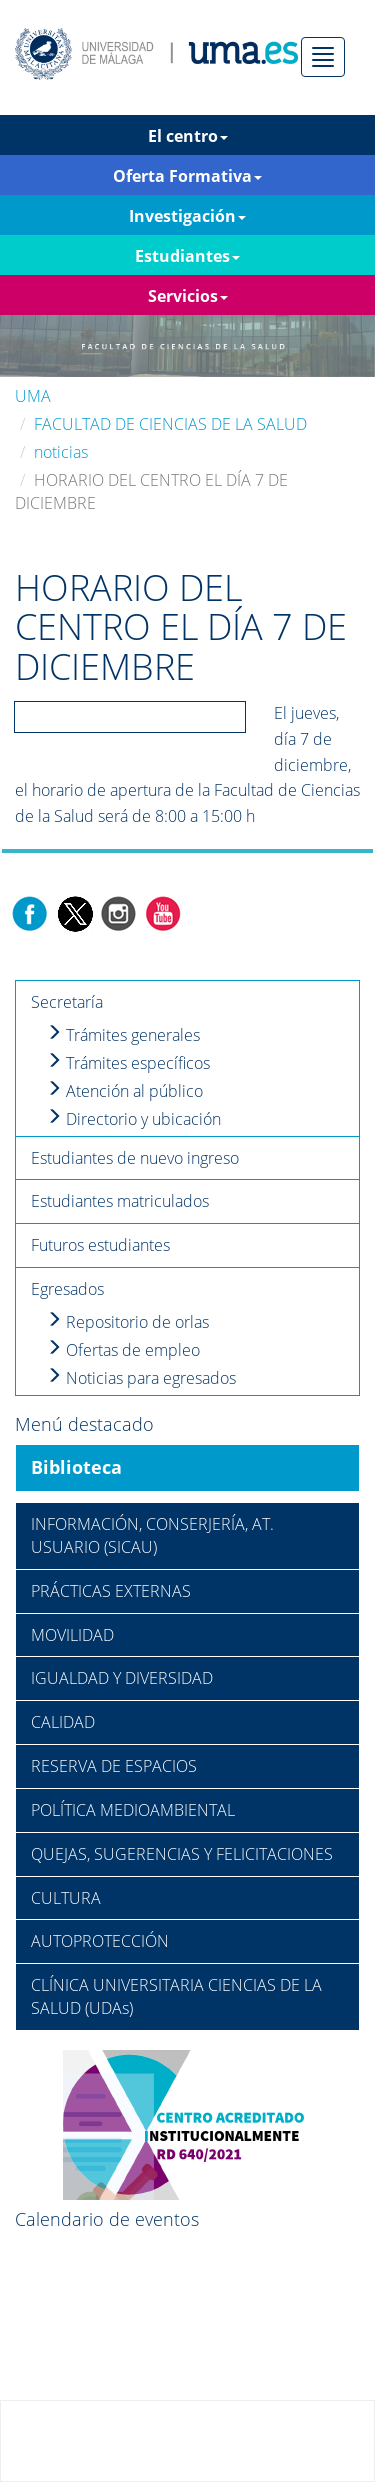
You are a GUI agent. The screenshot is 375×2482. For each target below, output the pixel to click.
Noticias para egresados (141, 1378)
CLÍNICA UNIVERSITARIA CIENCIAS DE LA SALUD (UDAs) (176, 1996)
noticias (61, 452)
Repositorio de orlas (127, 1322)
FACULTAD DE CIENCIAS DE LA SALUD (170, 424)
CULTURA (66, 1898)
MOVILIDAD (72, 1635)
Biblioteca (76, 1467)
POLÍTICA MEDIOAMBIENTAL (133, 1810)
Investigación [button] (187, 216)
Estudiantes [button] (187, 256)
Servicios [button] (188, 296)
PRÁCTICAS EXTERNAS (111, 1591)
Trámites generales (123, 1035)
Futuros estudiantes (100, 1245)
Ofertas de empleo (123, 1350)
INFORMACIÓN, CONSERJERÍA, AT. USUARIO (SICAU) (152, 1535)
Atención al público (124, 1091)
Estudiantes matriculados (120, 1201)
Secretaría (67, 1002)
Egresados (67, 1289)
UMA (33, 396)
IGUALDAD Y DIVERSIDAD (122, 1678)
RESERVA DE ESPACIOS (114, 1766)
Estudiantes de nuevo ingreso (135, 1158)
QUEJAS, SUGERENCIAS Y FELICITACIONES (182, 1854)
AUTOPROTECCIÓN (100, 1941)
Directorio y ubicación (133, 1119)
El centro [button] (188, 136)
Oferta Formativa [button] (187, 176)
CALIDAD (63, 1722)
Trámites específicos (128, 1063)
